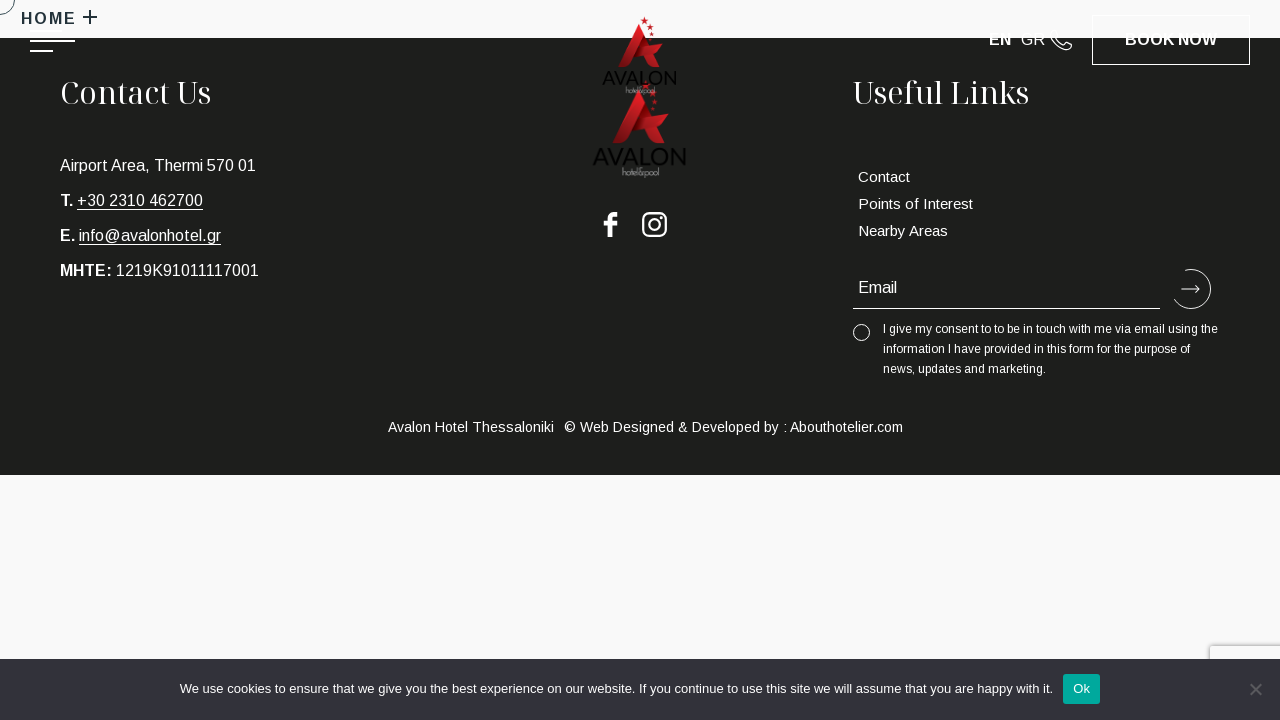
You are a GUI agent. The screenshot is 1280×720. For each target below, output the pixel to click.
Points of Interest (915, 203)
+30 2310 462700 (140, 200)
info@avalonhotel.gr (150, 235)
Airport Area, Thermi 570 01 (158, 165)
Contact (884, 176)
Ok (1081, 688)
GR (1033, 39)
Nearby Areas (903, 230)
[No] (1255, 689)
